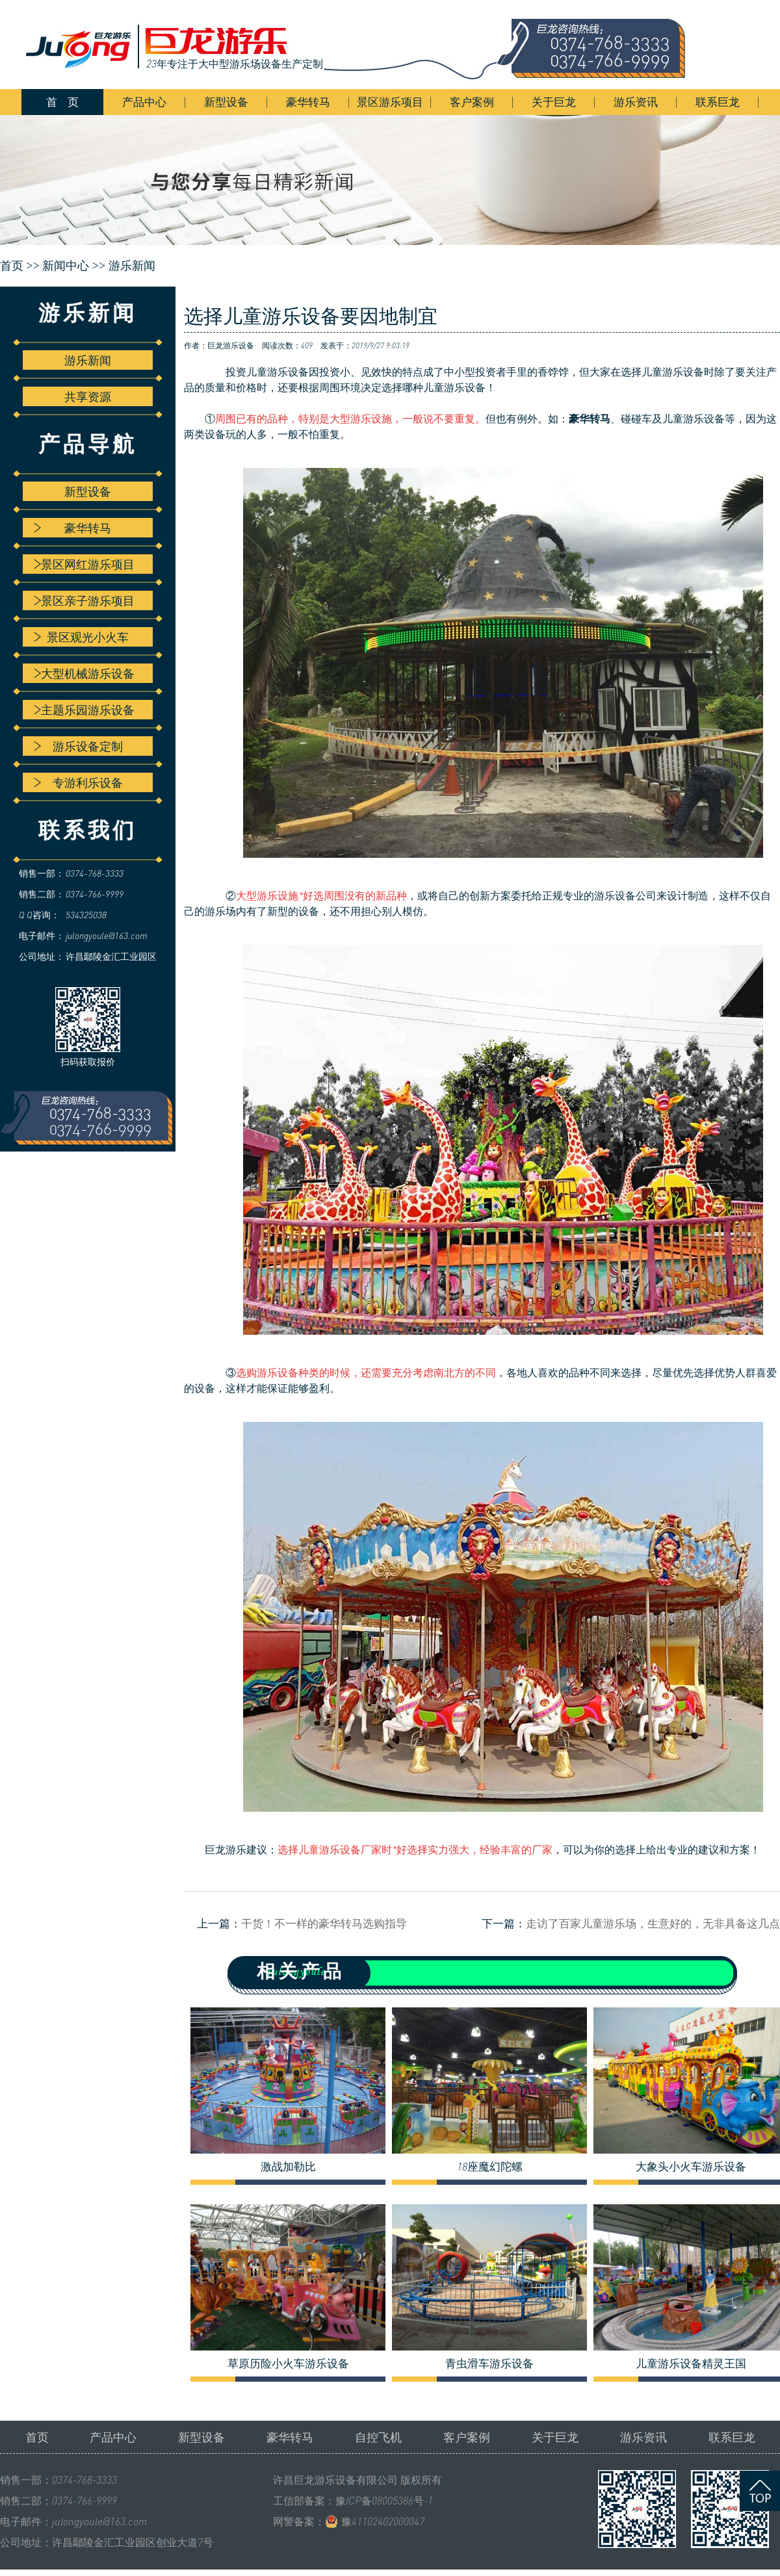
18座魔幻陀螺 (490, 2166)
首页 (37, 2437)
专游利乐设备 (78, 782)
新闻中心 (65, 265)
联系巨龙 (718, 102)
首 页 (62, 102)
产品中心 (144, 102)
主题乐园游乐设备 (84, 709)
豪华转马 (308, 102)
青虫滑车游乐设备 (489, 2363)
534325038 (86, 914)
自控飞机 (378, 2437)
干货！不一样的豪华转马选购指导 (324, 1923)
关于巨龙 (554, 102)
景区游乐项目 (390, 102)
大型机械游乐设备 (84, 673)
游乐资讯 (636, 102)
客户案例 (472, 102)
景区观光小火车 (81, 637)
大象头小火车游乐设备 (691, 2166)
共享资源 (87, 396)
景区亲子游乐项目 (84, 600)
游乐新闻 (132, 265)
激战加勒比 (288, 2166)
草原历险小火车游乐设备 (288, 2363)
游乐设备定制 (78, 746)
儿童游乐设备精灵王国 (691, 2363)
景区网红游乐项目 (84, 564)
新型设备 (226, 102)
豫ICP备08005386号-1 (384, 2500)
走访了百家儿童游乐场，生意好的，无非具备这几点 (653, 1923)
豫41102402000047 (382, 2521)
